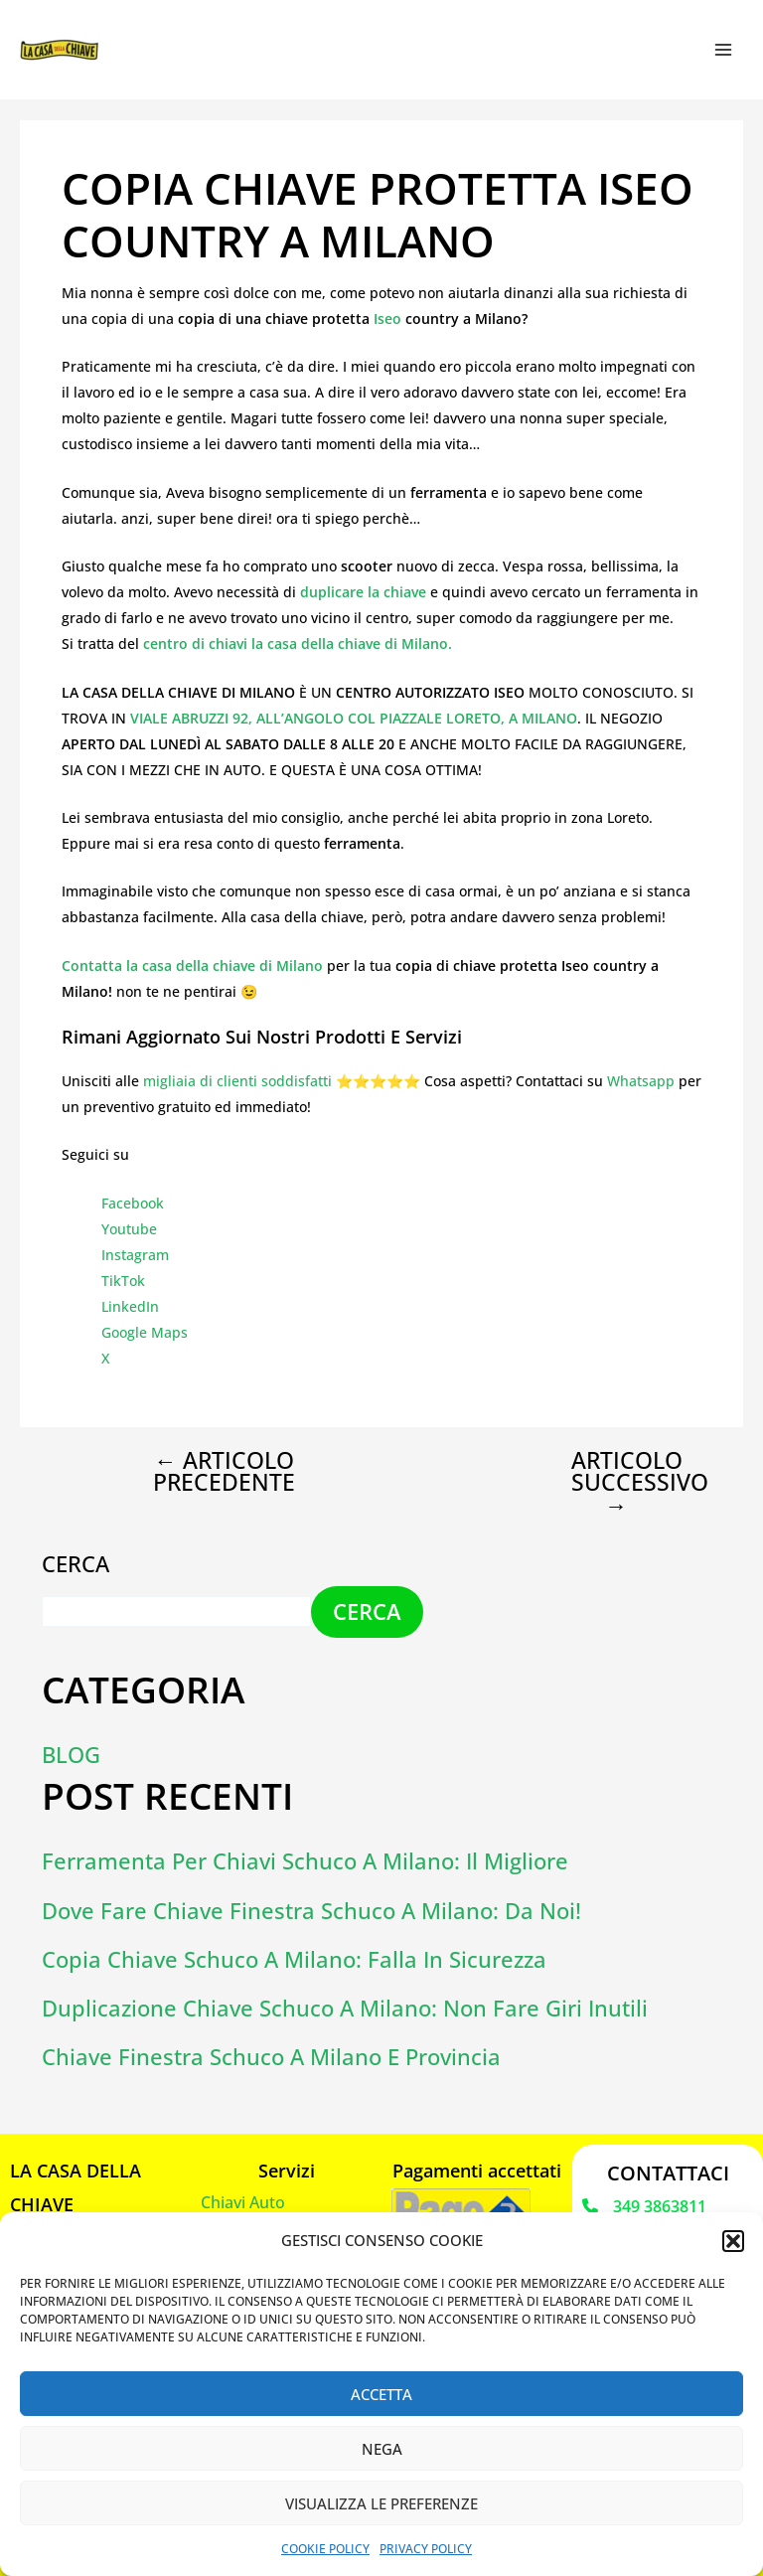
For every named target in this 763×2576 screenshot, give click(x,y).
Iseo (389, 318)
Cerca (75, 1562)
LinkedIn (130, 1306)
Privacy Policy (426, 2548)
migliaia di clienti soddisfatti (237, 1080)
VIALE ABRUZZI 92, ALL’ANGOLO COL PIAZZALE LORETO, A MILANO (353, 718)
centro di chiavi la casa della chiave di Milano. (297, 643)
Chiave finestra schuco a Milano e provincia (271, 2055)
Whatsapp (641, 1080)
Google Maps (144, 1332)
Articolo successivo (632, 1483)
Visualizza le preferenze (381, 2503)
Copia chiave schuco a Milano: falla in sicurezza (294, 1957)
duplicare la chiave (361, 591)
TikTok (123, 1280)
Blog (71, 1753)
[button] (733, 2241)
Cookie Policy (325, 2548)
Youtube (129, 1228)
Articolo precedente (223, 1472)
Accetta (381, 2394)
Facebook (132, 1203)
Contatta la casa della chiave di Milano (192, 965)
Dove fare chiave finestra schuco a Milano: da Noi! (311, 1908)
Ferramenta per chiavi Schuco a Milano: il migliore (305, 1860)
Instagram (135, 1254)
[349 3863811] (644, 2205)
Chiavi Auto (243, 2200)
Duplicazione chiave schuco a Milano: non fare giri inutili (345, 2007)
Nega (382, 2449)
